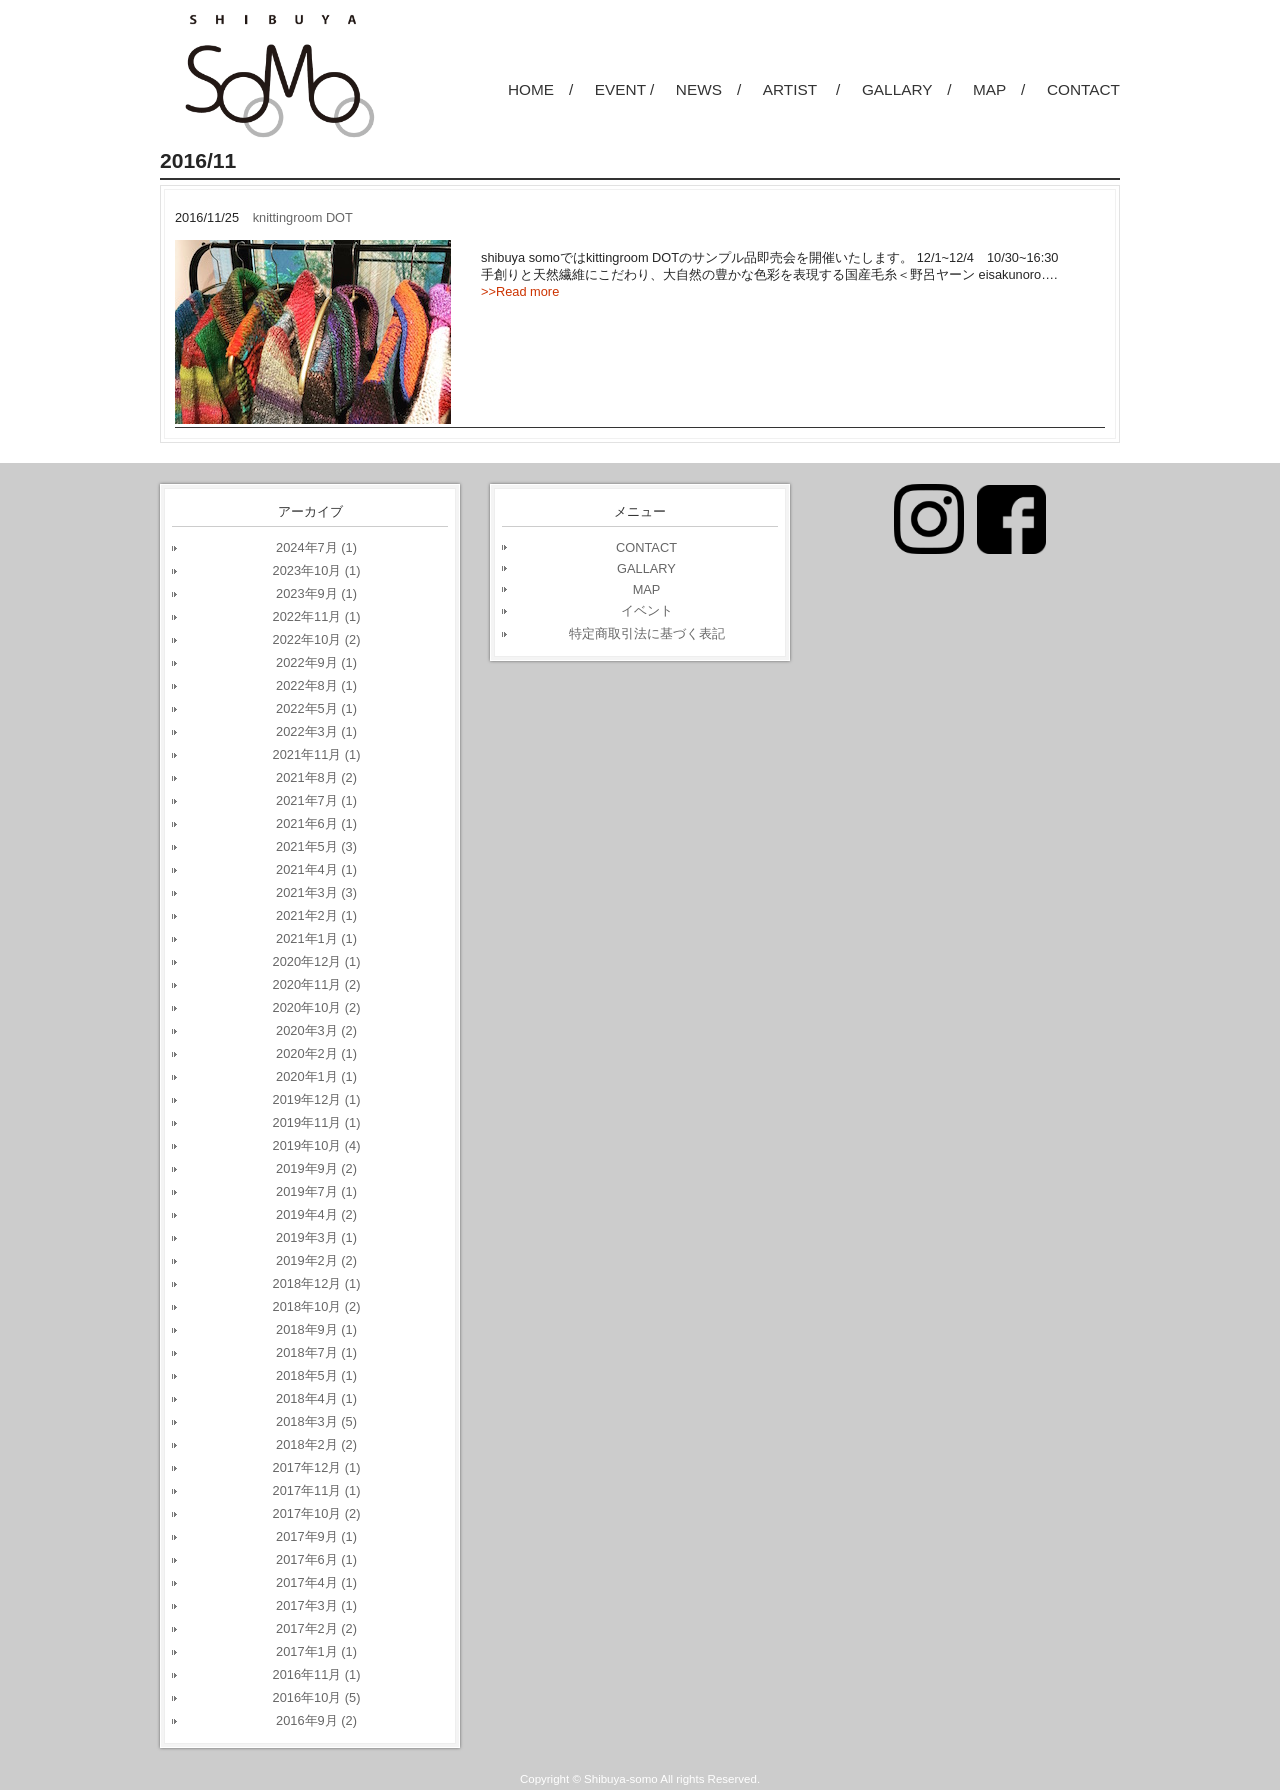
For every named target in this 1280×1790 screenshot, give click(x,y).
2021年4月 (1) (316, 869)
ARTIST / (802, 89)
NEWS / (708, 89)
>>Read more (520, 291)
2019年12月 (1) (317, 1099)
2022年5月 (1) (316, 708)
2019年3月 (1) (316, 1237)
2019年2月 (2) (316, 1260)
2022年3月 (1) (316, 731)
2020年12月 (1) (317, 961)
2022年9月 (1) (316, 662)
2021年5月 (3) (316, 846)
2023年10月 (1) (317, 570)
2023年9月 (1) (316, 593)
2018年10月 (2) (317, 1306)
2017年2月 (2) (316, 1628)
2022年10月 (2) (317, 639)
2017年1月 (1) (316, 1651)
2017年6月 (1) (316, 1559)
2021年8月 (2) (316, 777)
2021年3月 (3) (316, 892)
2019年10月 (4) (317, 1145)
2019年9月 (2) (316, 1168)
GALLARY (646, 568)
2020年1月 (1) (316, 1076)
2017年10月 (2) (317, 1513)
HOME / (540, 89)
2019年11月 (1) (317, 1122)
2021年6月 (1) (316, 823)
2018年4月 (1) (316, 1398)
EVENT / (624, 89)
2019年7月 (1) (316, 1191)
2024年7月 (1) (316, 547)
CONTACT (1083, 89)
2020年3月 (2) (316, 1030)
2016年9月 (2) (316, 1720)
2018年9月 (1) (316, 1329)
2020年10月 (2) (317, 1007)
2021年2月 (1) (316, 915)
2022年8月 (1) (316, 685)
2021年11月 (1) (317, 754)
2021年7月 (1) (316, 800)
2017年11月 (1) (317, 1490)
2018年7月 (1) (316, 1352)
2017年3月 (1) (316, 1605)
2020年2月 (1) (316, 1053)
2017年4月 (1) (316, 1582)
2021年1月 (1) (316, 938)
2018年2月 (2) (316, 1444)
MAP (647, 589)
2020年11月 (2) (317, 984)
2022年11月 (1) (317, 616)
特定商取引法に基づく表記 (647, 633)
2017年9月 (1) (316, 1536)
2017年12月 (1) (317, 1467)
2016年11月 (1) (317, 1674)
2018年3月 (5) (316, 1421)
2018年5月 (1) (316, 1375)
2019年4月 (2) (316, 1214)
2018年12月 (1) (317, 1283)
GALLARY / (907, 89)
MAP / (999, 89)
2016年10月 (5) (317, 1697)
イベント (647, 610)
